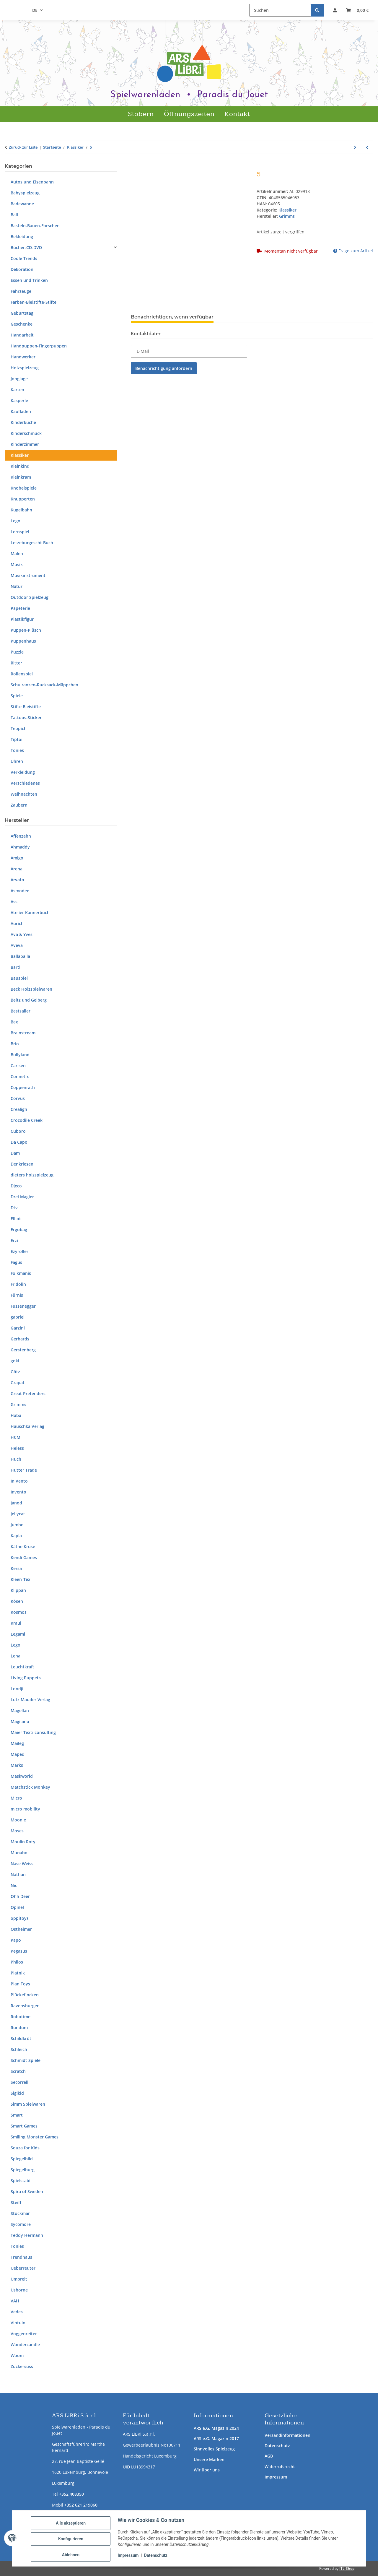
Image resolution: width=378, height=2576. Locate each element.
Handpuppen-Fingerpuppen (39, 346)
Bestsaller (20, 1011)
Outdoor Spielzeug (29, 597)
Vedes (17, 2312)
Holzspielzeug (25, 367)
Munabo (19, 1852)
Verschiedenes (25, 783)
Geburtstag (22, 313)
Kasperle (19, 400)
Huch (16, 1459)
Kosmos (19, 1612)
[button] (334, 10)
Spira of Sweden (27, 2191)
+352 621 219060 (80, 2505)
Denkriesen (22, 1164)
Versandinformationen (287, 2435)
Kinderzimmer (25, 444)
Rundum (19, 2027)
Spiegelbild (22, 2158)
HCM (15, 1437)
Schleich (19, 2049)
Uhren (17, 761)
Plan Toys (20, 1984)
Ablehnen (72, 2555)
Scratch (18, 2071)
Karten (17, 389)
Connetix (20, 1076)
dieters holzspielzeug (32, 1175)
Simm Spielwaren (28, 2104)
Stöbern (141, 114)
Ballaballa (20, 956)
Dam (15, 1153)
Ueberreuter (23, 2268)
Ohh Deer (20, 1896)
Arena (16, 869)
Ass (14, 901)
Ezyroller (19, 1251)
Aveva (17, 945)
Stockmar (20, 2213)
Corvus (18, 1098)
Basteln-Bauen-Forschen (35, 225)
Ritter (16, 663)
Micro (16, 1798)
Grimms (18, 1404)
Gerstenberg (23, 1350)
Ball (14, 214)
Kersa (16, 1568)
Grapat (18, 1382)
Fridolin (18, 1284)
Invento (18, 1492)
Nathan (18, 1874)
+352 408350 (71, 2494)
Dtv (14, 1207)
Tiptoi (16, 739)
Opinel (17, 1907)
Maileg (17, 1743)
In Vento (19, 1481)
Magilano (20, 1721)
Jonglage (19, 378)
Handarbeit (22, 335)
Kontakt (237, 114)
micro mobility (25, 1809)
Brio (15, 1043)
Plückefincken (25, 1995)
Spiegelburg (23, 2169)
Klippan (18, 1590)
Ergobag (19, 1229)
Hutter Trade (24, 1470)
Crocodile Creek (27, 1120)
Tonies (17, 750)
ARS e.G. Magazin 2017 (216, 2438)
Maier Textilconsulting (33, 1732)
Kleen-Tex (20, 1579)
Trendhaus (21, 2257)
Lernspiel (20, 531)
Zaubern (19, 805)
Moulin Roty (23, 1841)
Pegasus (19, 1951)
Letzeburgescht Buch (32, 542)
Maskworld (22, 1776)
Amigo (17, 858)
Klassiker (287, 210)
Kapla (16, 1535)
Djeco (16, 1186)
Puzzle (17, 652)
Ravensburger (25, 2005)
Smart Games (24, 2126)
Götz (15, 1371)
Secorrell (19, 2082)
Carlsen (18, 1065)
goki (15, 1360)
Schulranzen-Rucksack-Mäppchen (44, 685)
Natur (16, 586)
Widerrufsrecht (280, 2466)
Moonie (18, 1820)
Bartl (15, 967)
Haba (16, 1415)
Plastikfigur (22, 619)
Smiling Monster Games (34, 2137)
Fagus (16, 1262)
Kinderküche (23, 422)
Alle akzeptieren (72, 2524)
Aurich (17, 923)
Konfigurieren (71, 2539)
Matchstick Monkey (30, 1787)
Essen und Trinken (29, 280)
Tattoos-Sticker (26, 717)
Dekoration (22, 269)
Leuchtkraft (22, 1667)
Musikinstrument (28, 575)
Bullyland (20, 1054)
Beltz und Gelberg (29, 1000)
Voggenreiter (24, 2333)
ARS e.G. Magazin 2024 (216, 2428)
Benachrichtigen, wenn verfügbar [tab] (172, 317)
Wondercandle (25, 2344)
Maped (18, 1754)
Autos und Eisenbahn (32, 182)
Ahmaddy (20, 847)
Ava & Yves (21, 934)
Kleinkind (20, 466)
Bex (14, 1022)
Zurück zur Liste (23, 147)
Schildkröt (21, 2038)
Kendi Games (24, 1557)
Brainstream (23, 1033)
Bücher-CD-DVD (26, 247)
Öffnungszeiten (189, 114)
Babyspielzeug (25, 193)
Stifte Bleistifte (26, 706)
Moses (17, 1831)
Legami (18, 1634)
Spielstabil (21, 2180)
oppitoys (20, 1918)
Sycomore (21, 2224)
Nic (14, 1885)
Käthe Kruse (23, 1546)
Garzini (18, 1328)
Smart (17, 2115)
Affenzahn (21, 836)
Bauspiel (19, 978)
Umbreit (19, 2279)
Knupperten (23, 499)
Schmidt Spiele (25, 2060)
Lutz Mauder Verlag (30, 1699)
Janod (16, 1503)
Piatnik (18, 1973)
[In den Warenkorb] (135, 167)
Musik (17, 564)
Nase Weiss (22, 1863)
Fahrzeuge (21, 291)
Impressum (276, 2477)
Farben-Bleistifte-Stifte (33, 302)
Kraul (16, 1623)
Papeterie (20, 608)
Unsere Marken (209, 2459)
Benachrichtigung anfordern (163, 368)
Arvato (17, 879)
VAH (15, 2301)
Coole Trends (24, 258)
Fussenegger (23, 1306)
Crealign (19, 1109)
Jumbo (17, 1524)
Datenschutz (277, 2445)
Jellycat (18, 1514)
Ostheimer (21, 1929)
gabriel (18, 1317)
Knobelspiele (24, 488)
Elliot (16, 1218)
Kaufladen (21, 411)
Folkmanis (21, 1273)
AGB (269, 2456)
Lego (15, 521)
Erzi (14, 1240)
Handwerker (23, 357)
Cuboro (18, 1131)
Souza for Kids (25, 2148)
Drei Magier (22, 1197)
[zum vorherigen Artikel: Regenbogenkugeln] (367, 147)
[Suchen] (280, 10)
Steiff (16, 2202)
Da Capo (19, 1142)
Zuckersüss (22, 2366)
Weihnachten (24, 794)
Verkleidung (23, 772)
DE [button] (35, 10)
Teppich (19, 728)
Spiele (17, 695)
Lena (15, 1656)
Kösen (17, 1601)
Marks (17, 1765)
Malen (17, 553)
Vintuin (18, 2322)
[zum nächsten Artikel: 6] (355, 147)
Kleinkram (21, 477)
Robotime (20, 2016)
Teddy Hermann (27, 2235)
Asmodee (20, 890)
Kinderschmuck (26, 433)
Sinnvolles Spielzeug (214, 2449)
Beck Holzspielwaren (31, 989)
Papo (16, 1940)
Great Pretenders (28, 1393)
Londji (17, 1688)
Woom (17, 2355)
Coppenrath (23, 1087)
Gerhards (20, 1339)
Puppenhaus (23, 641)
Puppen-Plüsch (26, 630)
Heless (17, 1448)
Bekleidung (22, 236)
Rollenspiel (22, 674)
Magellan (20, 1710)
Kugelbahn (21, 510)
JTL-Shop (346, 2568)
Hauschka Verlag (27, 1426)
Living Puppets (26, 1678)
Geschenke (21, 324)
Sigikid (17, 2093)
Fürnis (17, 1295)
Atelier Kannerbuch (30, 912)
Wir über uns (207, 2470)
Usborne (19, 2290)
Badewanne (22, 204)
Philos (17, 1962)
